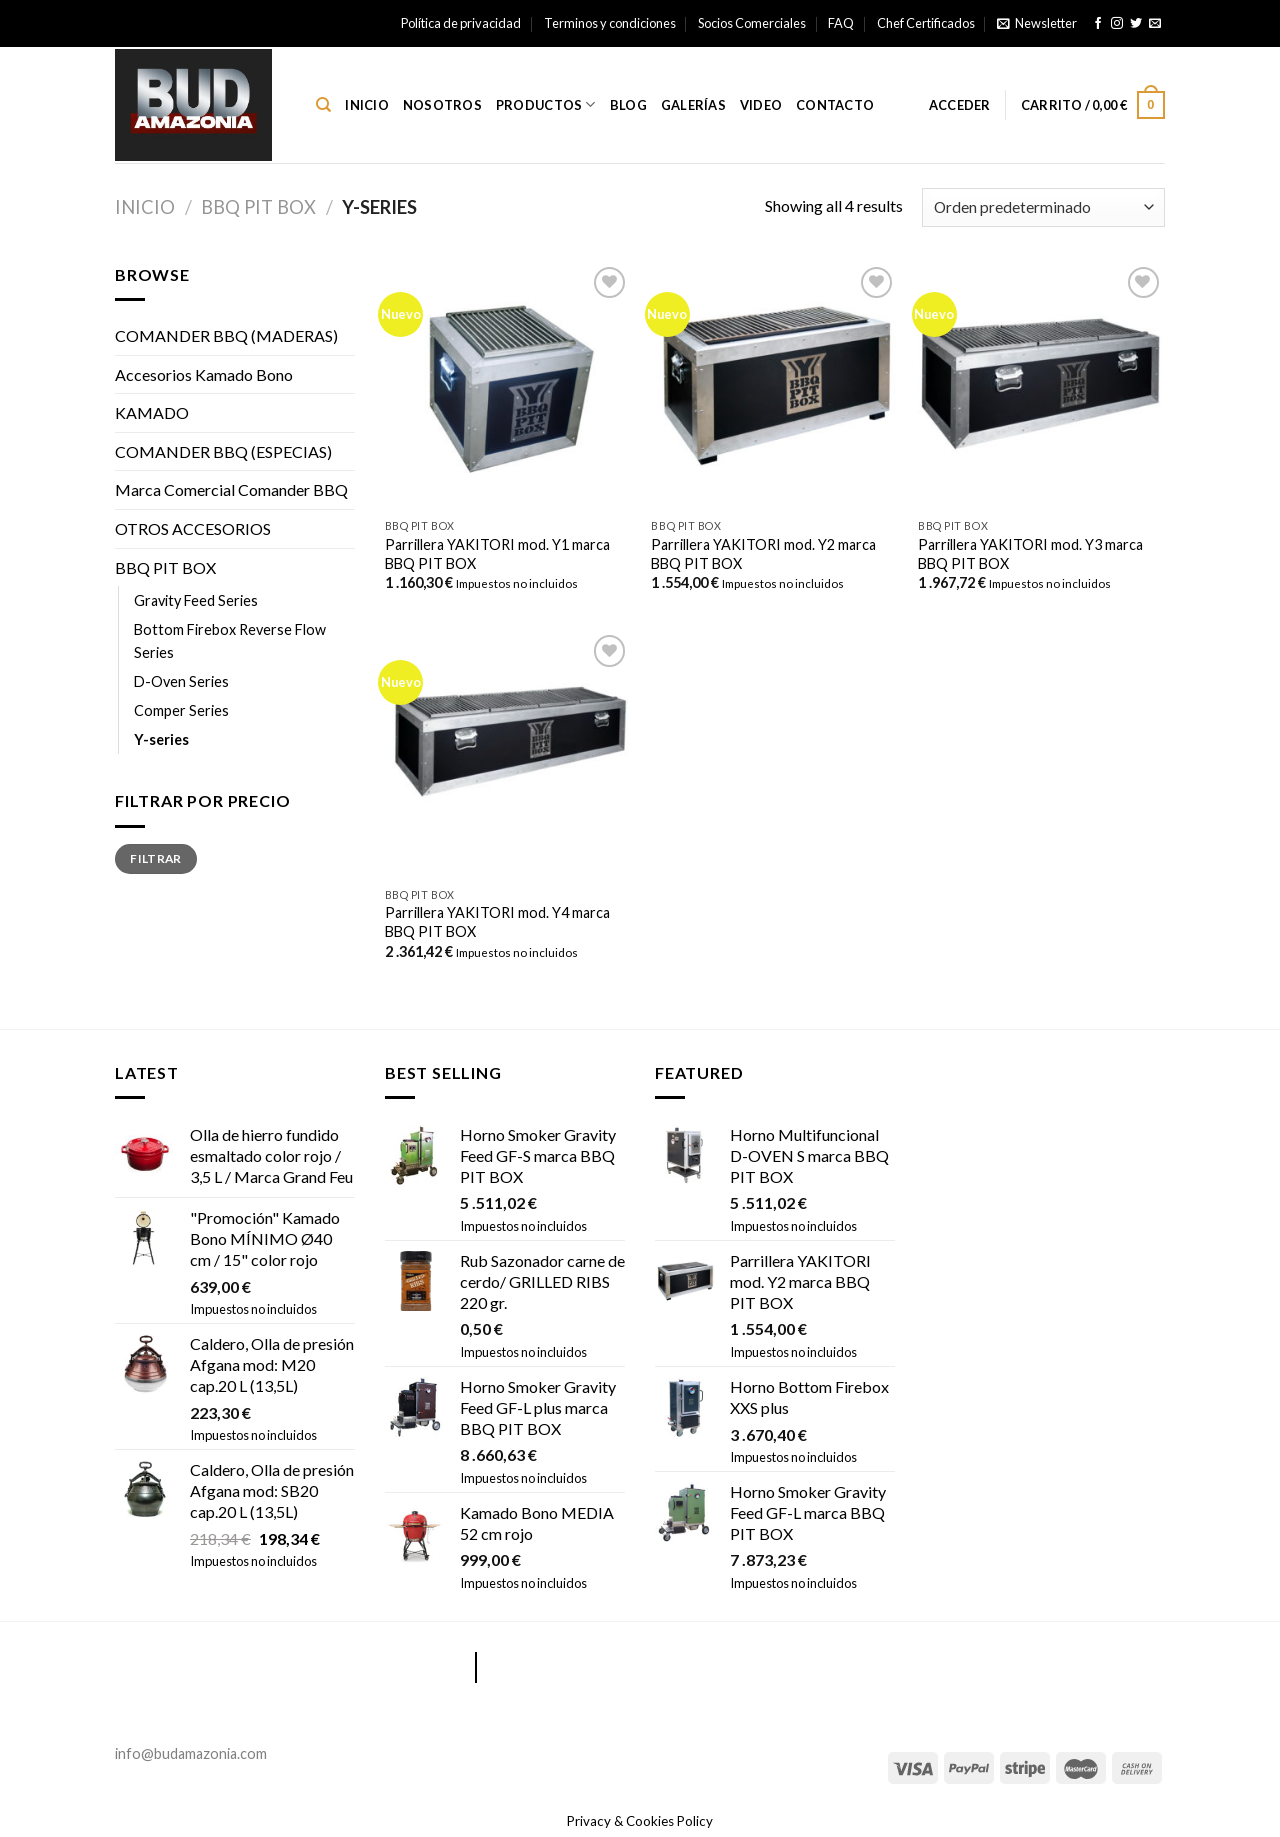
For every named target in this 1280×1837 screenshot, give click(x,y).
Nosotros (442, 105)
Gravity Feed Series (196, 600)
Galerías (693, 105)
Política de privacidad (461, 23)
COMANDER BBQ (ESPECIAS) (223, 451)
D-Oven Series (181, 681)
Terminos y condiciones (610, 23)
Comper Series (181, 710)
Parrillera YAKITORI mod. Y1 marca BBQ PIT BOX (497, 554)
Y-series (161, 739)
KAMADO (152, 412)
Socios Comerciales (752, 23)
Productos (546, 104)
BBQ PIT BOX (258, 207)
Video (761, 105)
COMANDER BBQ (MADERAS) (226, 335)
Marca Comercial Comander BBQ (231, 489)
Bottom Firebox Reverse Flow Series (230, 641)
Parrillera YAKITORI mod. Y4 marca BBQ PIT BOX (497, 922)
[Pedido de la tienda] (1043, 207)
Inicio (367, 105)
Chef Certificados (926, 23)
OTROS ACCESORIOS (193, 528)
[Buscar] (323, 105)
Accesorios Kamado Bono (204, 374)
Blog (628, 105)
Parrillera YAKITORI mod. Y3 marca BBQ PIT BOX (1030, 554)
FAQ (841, 23)
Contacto (835, 105)
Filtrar (156, 858)
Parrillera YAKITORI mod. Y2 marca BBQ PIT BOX (763, 554)
